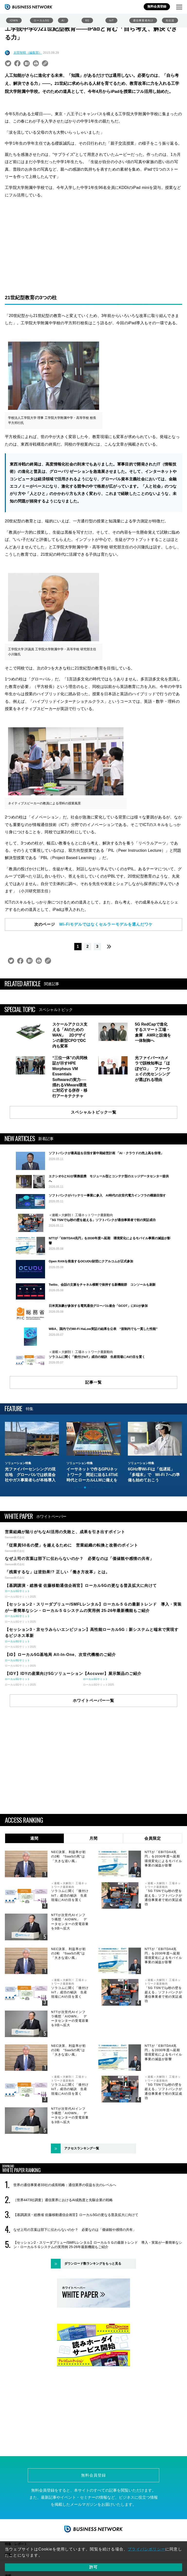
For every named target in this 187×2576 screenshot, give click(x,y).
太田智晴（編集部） (27, 52)
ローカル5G (41, 20)
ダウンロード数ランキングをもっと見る (92, 2275)
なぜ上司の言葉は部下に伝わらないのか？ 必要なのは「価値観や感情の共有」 (74, 2242)
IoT (111, 20)
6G (87, 20)
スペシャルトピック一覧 (93, 1112)
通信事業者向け (143, 20)
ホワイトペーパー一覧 (93, 1712)
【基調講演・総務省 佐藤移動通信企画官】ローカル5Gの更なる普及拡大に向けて (75, 2227)
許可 (93, 2567)
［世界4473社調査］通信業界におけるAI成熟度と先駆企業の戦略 (63, 2212)
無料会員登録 (156, 6)
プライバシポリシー (146, 2549)
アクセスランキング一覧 (81, 2160)
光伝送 (170, 20)
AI (63, 20)
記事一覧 (93, 1394)
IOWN (14, 20)
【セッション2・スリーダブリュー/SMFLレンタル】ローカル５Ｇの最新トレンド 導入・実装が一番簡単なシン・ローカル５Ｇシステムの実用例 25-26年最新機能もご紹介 (97, 2257)
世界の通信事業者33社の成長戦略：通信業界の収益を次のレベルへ (64, 2197)
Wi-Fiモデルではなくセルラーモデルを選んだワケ (106, 924)
